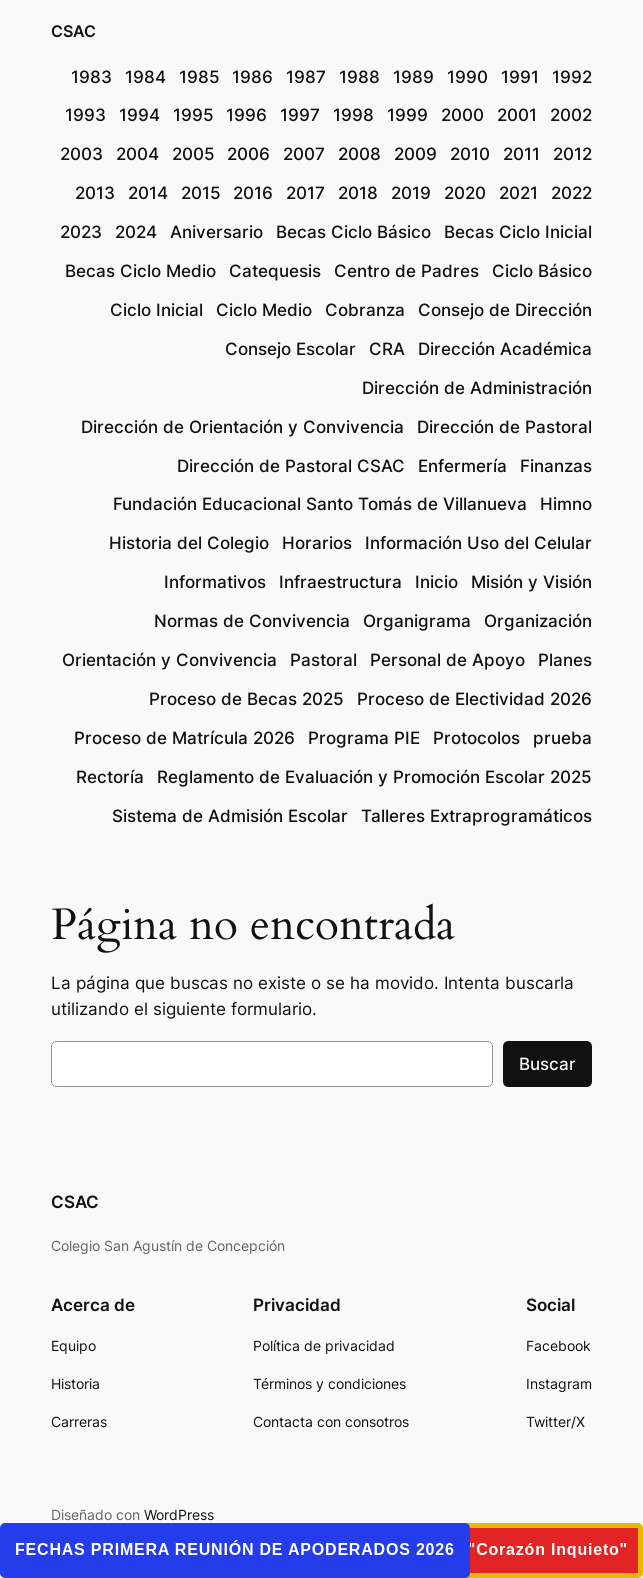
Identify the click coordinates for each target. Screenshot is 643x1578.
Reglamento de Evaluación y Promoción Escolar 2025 (374, 777)
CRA (387, 349)
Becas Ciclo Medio (140, 271)
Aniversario (216, 232)
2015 (201, 193)
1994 (139, 115)
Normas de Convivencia (252, 621)
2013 (95, 193)
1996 (246, 115)
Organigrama (417, 621)
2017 (305, 193)
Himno (566, 504)
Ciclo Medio (264, 310)
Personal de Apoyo (447, 660)
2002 (571, 115)
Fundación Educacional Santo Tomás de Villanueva (320, 504)
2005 (193, 154)
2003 (81, 154)
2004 (137, 154)
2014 (148, 193)
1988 (359, 77)
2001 (517, 115)
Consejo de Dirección (505, 310)
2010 (470, 154)
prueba (562, 738)
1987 (306, 77)
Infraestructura (340, 582)
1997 (300, 115)
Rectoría (110, 777)
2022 (571, 193)
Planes (565, 660)
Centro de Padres (406, 271)
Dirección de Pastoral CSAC (291, 466)
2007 (304, 154)
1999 (407, 115)
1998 (353, 115)
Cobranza (365, 310)
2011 (521, 154)
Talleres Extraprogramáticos (476, 816)
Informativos (215, 582)
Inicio (436, 582)
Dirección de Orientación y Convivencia (242, 427)
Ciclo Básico (542, 271)
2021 (518, 193)
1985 (199, 77)
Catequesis (275, 271)
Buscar (547, 1064)
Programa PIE (364, 738)
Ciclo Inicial (156, 310)
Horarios (317, 543)
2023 (81, 232)
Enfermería (462, 466)
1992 (572, 77)
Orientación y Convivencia (169, 660)
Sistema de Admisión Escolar (230, 816)
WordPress (179, 1514)
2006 (248, 154)
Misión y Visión (531, 582)
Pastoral (323, 660)
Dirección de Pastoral (504, 427)
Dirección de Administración (477, 388)
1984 (145, 77)
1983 (91, 77)
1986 (252, 77)
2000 (462, 115)
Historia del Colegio (189, 543)
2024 (136, 232)
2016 (253, 193)
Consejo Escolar (290, 349)
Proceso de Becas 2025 (246, 699)
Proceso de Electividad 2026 (474, 699)
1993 (85, 115)
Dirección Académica (505, 349)
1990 (467, 77)
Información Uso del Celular (478, 543)
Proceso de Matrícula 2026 (184, 738)
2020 (465, 193)
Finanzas (556, 466)
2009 (415, 154)
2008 (359, 154)
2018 (358, 193)
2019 (411, 193)
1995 (193, 115)
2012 (572, 154)
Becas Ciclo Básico (353, 232)
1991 (520, 77)
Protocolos (476, 738)
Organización (538, 621)
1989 (413, 77)
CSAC (73, 31)
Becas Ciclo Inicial (518, 232)
